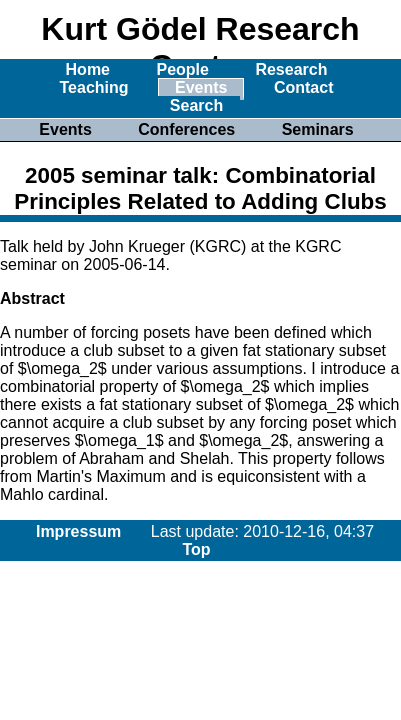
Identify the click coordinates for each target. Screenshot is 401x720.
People (182, 69)
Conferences (186, 129)
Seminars (318, 129)
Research (291, 69)
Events (201, 87)
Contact (304, 87)
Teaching (94, 87)
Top (196, 549)
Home (88, 69)
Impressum (78, 531)
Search (196, 105)
